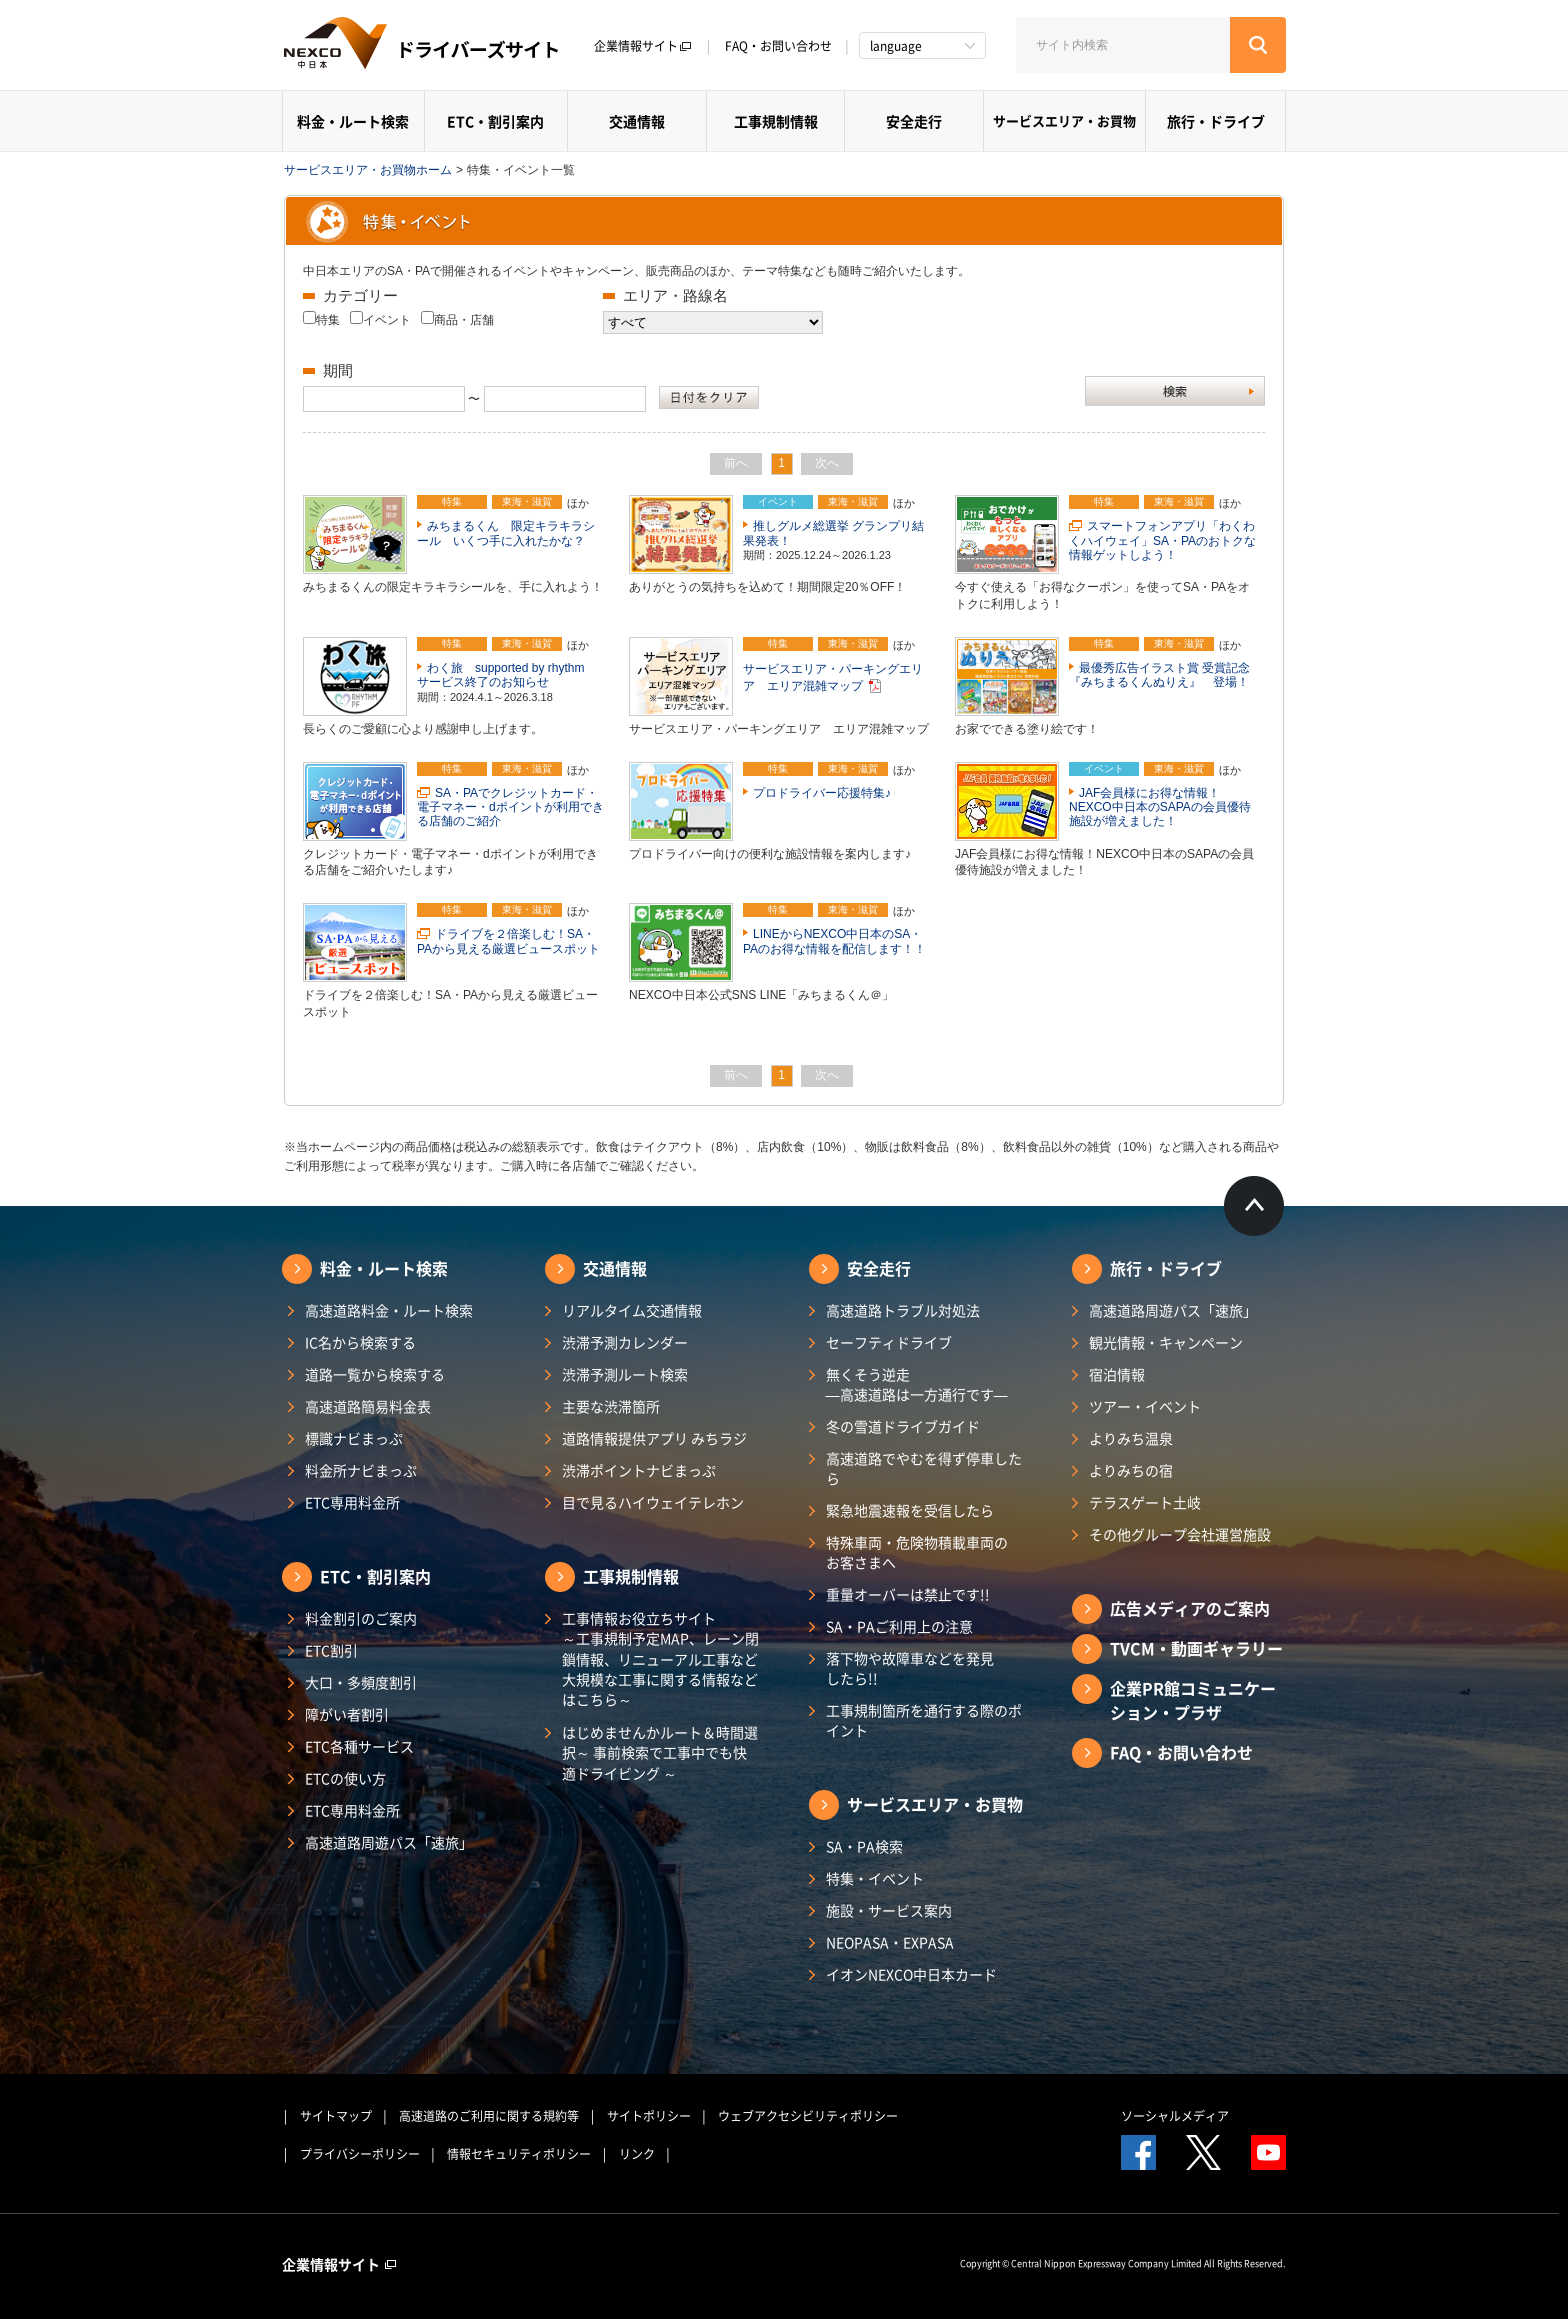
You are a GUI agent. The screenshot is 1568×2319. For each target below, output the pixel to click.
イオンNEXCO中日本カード (911, 1974)
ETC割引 (331, 1650)
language (896, 46)
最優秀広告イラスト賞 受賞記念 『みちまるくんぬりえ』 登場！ (1165, 675)
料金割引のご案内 (361, 1618)
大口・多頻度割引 (361, 1682)
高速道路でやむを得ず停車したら (924, 1468)
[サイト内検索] (1123, 45)
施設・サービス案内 (889, 1910)
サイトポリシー (649, 2116)
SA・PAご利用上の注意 (899, 1626)
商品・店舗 (464, 320)
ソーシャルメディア (1175, 2116)
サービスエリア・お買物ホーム (368, 170)
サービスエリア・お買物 (1064, 120)
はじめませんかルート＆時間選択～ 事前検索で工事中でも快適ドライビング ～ (660, 1752)
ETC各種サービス (359, 1746)
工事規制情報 (776, 121)
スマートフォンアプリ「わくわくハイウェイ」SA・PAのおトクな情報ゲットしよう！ (1162, 540)
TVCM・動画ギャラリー (1196, 1648)
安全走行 (914, 121)
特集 (328, 320)
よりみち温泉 (1131, 1438)
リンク (637, 2154)
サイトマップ (336, 2116)
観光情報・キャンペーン (1166, 1342)
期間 (338, 370)
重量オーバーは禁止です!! (908, 1594)
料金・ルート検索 (353, 121)
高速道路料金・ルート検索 (389, 1310)
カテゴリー (360, 295)
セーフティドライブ (889, 1342)
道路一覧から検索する (375, 1374)
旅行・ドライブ (1216, 121)
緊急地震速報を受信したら (910, 1510)
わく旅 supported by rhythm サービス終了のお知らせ (506, 675)
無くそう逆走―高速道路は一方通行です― (917, 1384)
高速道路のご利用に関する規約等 (489, 2116)
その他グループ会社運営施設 (1180, 1534)
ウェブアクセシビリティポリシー (808, 2116)
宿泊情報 (1117, 1374)
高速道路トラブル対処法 (903, 1310)
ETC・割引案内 (495, 121)
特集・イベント (875, 1878)
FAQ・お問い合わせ (778, 46)
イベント (387, 320)
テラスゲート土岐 (1145, 1502)
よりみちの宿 (1131, 1470)
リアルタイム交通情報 (632, 1310)
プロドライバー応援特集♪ (822, 793)
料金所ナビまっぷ (361, 1470)
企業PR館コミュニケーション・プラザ (1193, 1700)
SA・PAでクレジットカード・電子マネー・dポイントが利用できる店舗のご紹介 (510, 807)
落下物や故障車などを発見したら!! (910, 1668)
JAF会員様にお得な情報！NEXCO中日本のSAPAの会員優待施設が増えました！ (1160, 807)
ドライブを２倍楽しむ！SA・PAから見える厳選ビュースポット (508, 941)
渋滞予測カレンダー (625, 1342)
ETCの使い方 (345, 1778)
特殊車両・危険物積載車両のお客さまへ (917, 1552)
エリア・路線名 (675, 295)
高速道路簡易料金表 (368, 1406)
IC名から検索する (360, 1342)
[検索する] (1258, 45)
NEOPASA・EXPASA (890, 1942)
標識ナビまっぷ (354, 1438)
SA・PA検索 (864, 1846)
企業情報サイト (643, 46)
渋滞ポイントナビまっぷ (639, 1470)
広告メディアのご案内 (1190, 1608)
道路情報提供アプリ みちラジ (654, 1438)
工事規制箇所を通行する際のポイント (924, 1720)
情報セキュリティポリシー (519, 2154)
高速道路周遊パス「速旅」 (389, 1842)
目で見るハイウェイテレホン (653, 1502)
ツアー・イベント (1145, 1406)
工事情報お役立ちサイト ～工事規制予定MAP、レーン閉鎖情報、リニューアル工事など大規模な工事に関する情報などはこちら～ (660, 1658)
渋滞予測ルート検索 (625, 1374)
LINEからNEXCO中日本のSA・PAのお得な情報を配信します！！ (834, 941)
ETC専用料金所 (352, 1502)
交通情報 (637, 121)
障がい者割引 (347, 1714)
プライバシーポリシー (360, 2154)
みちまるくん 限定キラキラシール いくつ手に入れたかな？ (506, 533)
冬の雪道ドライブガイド (903, 1426)
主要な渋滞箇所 (611, 1406)
